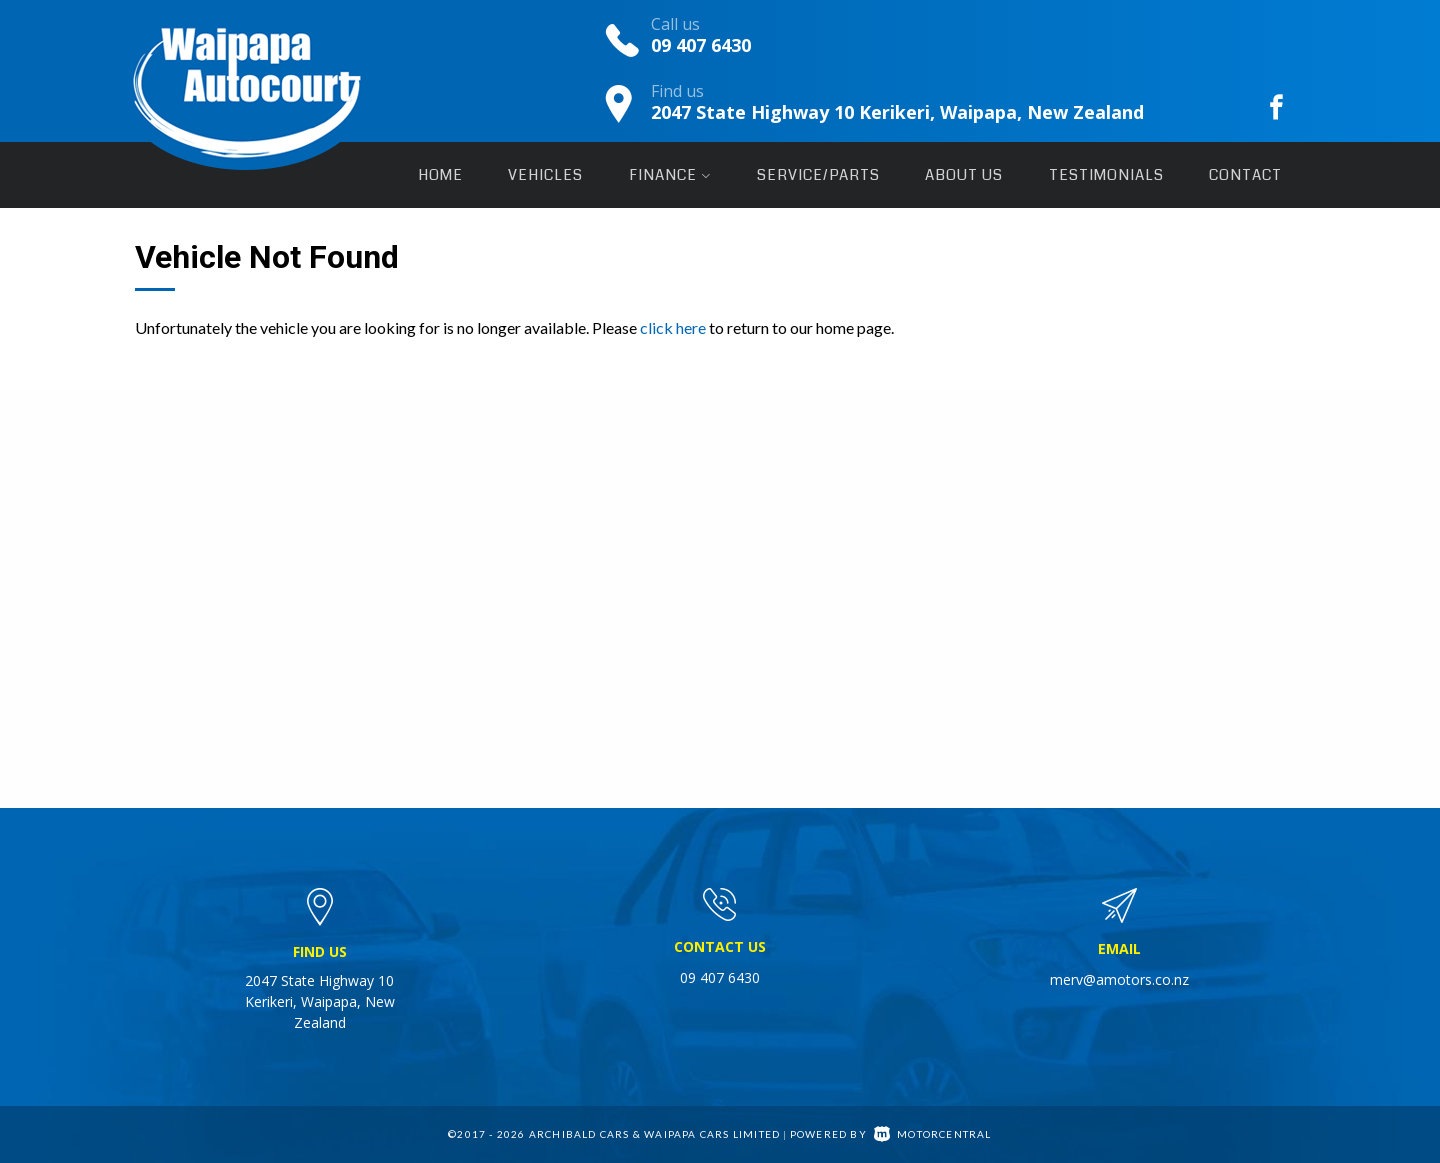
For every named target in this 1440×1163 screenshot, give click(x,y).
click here (673, 327)
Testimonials (1106, 175)
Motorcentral (933, 1134)
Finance (670, 175)
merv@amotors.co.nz (1119, 979)
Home (440, 175)
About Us (964, 175)
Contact (1245, 175)
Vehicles (545, 175)
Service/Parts (818, 175)
